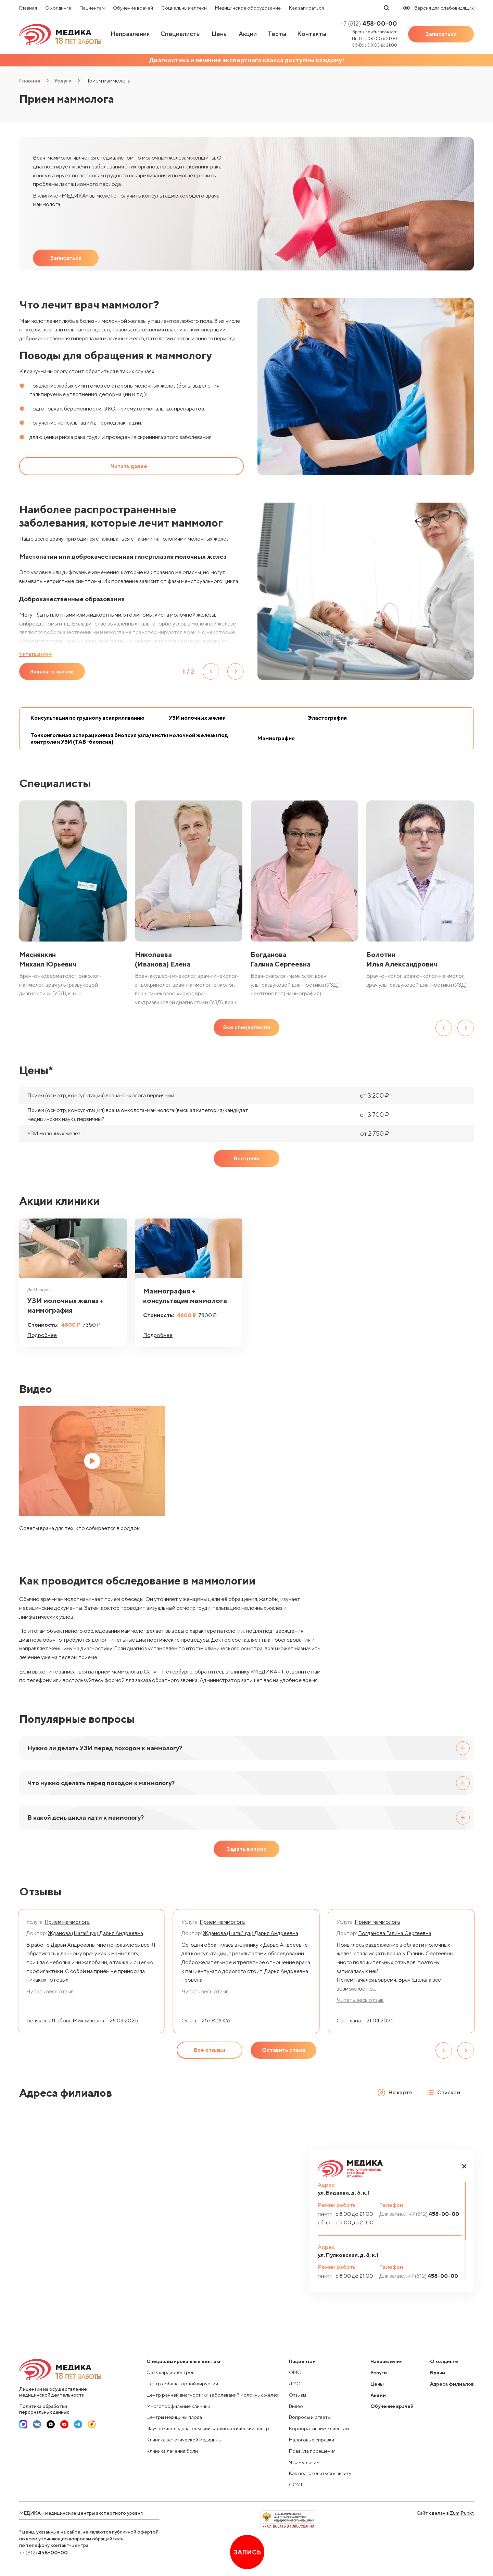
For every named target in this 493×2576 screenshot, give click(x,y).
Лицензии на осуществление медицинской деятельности (53, 2392)
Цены (220, 33)
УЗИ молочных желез (197, 718)
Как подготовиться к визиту (320, 2473)
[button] (464, 2166)
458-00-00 (368, 23)
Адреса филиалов (452, 2384)
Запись (247, 2552)
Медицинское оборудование (248, 8)
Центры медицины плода (174, 2417)
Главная (28, 8)
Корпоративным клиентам (319, 2428)
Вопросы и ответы (310, 2417)
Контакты (311, 33)
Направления (130, 33)
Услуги (63, 80)
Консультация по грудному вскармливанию (87, 718)
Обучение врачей (133, 8)
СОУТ (296, 2484)
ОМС (295, 2372)
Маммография (276, 738)
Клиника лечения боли (172, 2451)
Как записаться (306, 8)
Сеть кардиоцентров (170, 2372)
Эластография (327, 718)
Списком (443, 2092)
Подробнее (42, 1335)
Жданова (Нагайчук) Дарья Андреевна (95, 1933)
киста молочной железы (185, 614)
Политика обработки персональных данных (44, 2409)
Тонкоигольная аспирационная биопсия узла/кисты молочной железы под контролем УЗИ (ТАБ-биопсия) (129, 738)
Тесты (277, 33)
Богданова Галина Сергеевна (394, 1933)
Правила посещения (312, 2451)
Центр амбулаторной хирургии (182, 2383)
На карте (395, 2092)
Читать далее (129, 466)
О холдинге (58, 8)
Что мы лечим (304, 2462)
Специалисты (181, 33)
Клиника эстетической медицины (184, 2439)
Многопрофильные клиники (178, 2406)
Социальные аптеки (184, 8)
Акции (248, 33)
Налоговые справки (311, 2439)
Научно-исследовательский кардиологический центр (208, 2428)
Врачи (437, 2372)
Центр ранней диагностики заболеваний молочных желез (212, 2395)
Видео (296, 2406)
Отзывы (297, 2395)
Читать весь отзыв (50, 1991)
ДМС (294, 2383)
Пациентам (92, 8)
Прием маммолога (67, 1922)
